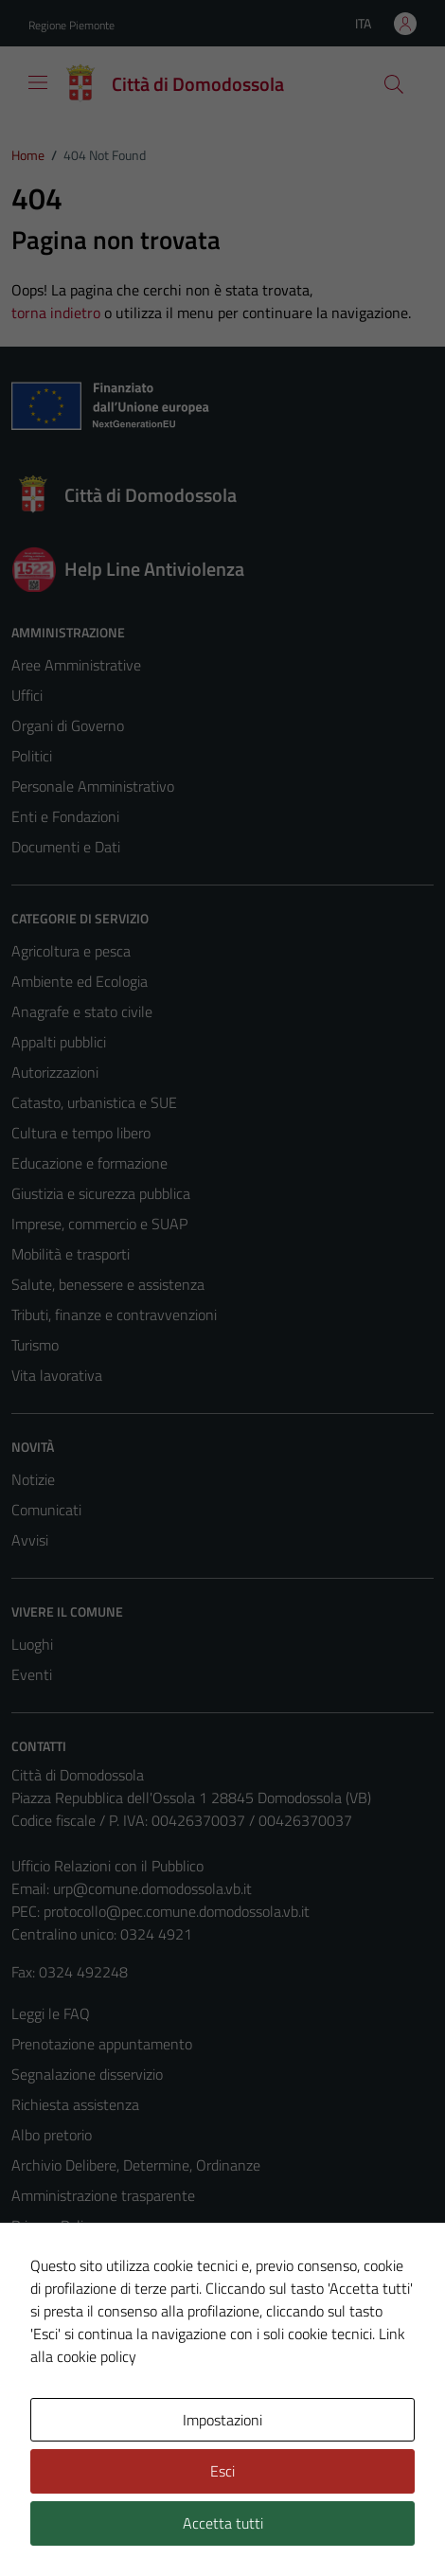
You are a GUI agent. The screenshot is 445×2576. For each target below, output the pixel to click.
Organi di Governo (67, 725)
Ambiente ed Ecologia (79, 981)
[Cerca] (394, 84)
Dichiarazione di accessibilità (99, 2316)
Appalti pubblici (58, 1041)
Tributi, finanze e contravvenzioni (114, 1314)
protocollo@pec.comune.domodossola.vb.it (177, 1911)
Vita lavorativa (56, 1375)
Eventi (31, 1674)
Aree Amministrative (76, 664)
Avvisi (29, 1540)
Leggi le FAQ (50, 2013)
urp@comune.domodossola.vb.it (152, 1888)
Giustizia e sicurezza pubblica (100, 1193)
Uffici (27, 695)
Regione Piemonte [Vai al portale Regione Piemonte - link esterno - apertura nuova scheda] (71, 25)
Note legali (45, 2286)
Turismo (35, 1344)
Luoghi (32, 1644)
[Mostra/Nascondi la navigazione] (38, 82)
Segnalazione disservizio (87, 2074)
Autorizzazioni (54, 1072)
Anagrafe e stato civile (81, 1011)
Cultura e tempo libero (81, 1132)
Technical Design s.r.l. (140, 2526)
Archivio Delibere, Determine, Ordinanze (135, 2165)
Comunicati (46, 1509)
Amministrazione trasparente (103, 2195)
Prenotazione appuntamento (101, 2043)
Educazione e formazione (89, 1163)
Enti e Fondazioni (65, 816)
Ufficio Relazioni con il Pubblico (107, 1865)
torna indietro (55, 312)
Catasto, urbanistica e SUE (94, 1102)
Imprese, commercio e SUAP (99, 1223)
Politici (31, 755)
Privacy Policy (54, 2225)
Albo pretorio (51, 2134)
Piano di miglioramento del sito (108, 2346)
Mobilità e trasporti (70, 1254)
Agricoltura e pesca (71, 950)
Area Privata (50, 2419)
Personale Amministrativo (92, 786)
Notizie (33, 1479)
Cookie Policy (52, 2256)
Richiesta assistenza (75, 2104)
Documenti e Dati (65, 846)
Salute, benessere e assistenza (108, 1284)
